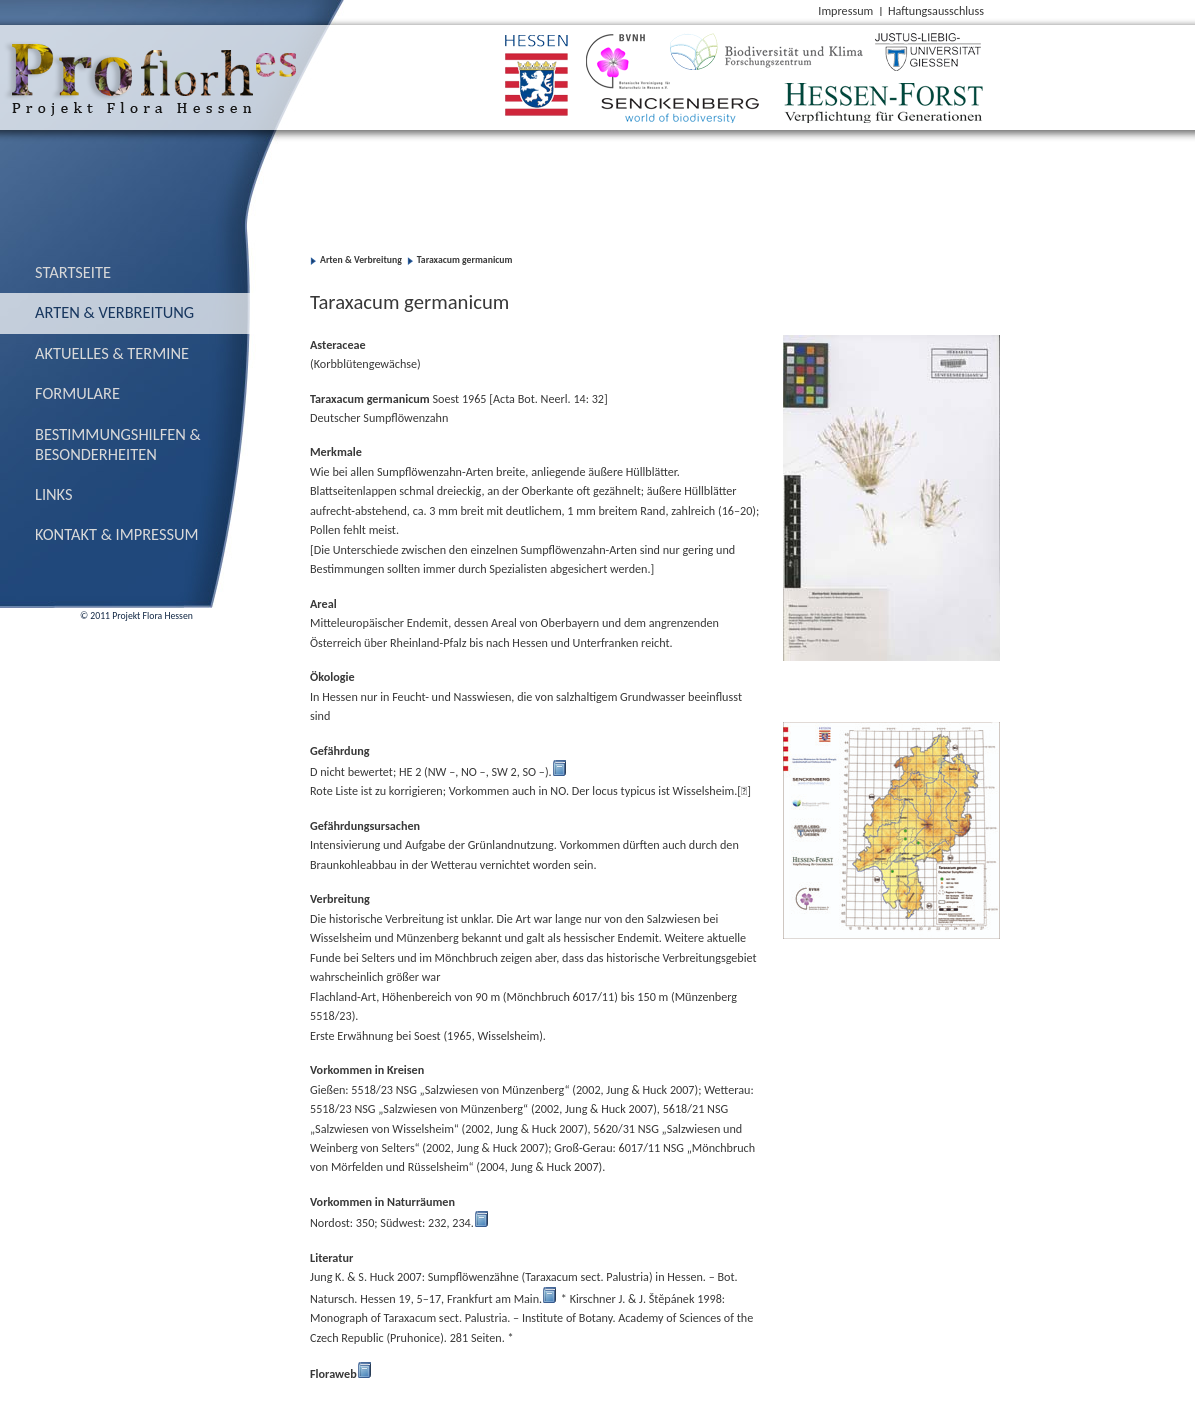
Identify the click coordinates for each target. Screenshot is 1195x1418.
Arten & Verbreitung (114, 312)
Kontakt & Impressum (117, 534)
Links (54, 494)
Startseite (73, 272)
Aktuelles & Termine (112, 353)
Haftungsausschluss (936, 10)
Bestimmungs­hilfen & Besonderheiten (118, 444)
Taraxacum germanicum (465, 260)
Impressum (845, 10)
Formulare (77, 393)
